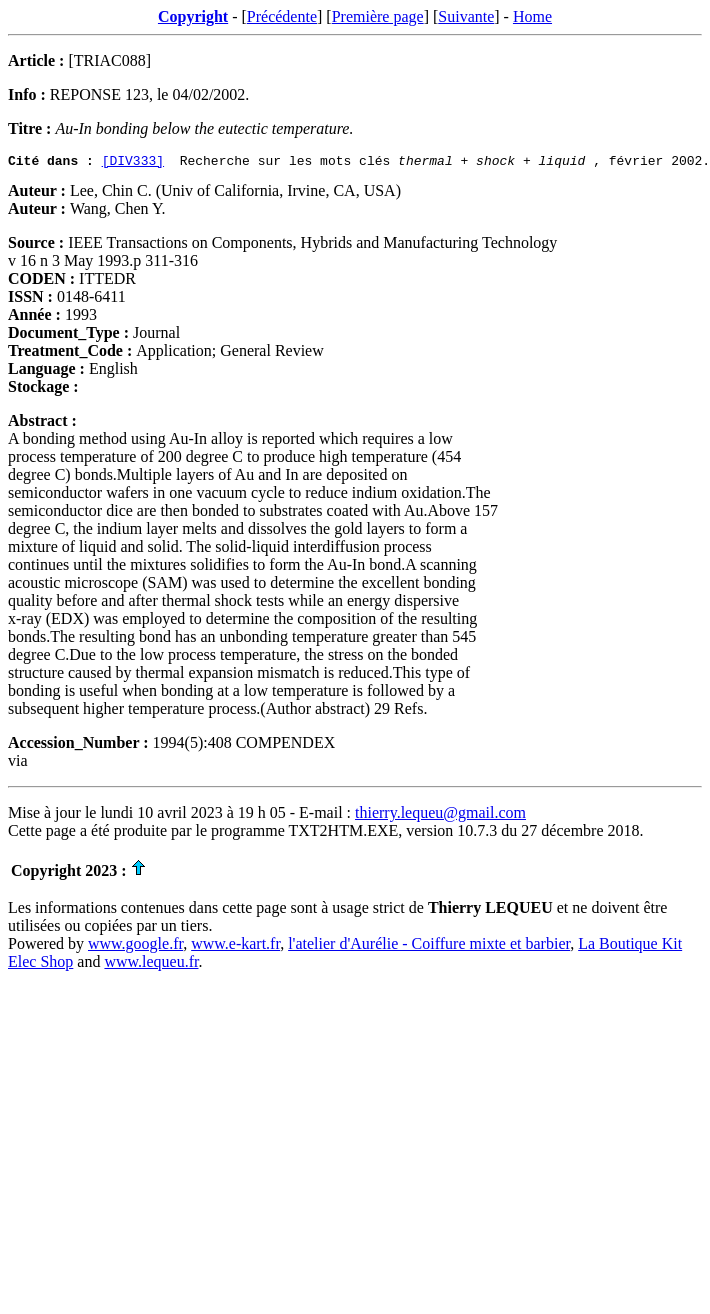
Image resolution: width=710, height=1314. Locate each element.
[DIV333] (133, 163)
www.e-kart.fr (235, 946)
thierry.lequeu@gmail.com (440, 815)
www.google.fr (135, 946)
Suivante (466, 16)
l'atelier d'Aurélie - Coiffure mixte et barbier (429, 946)
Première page (378, 16)
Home (532, 16)
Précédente (282, 16)
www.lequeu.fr (151, 964)
